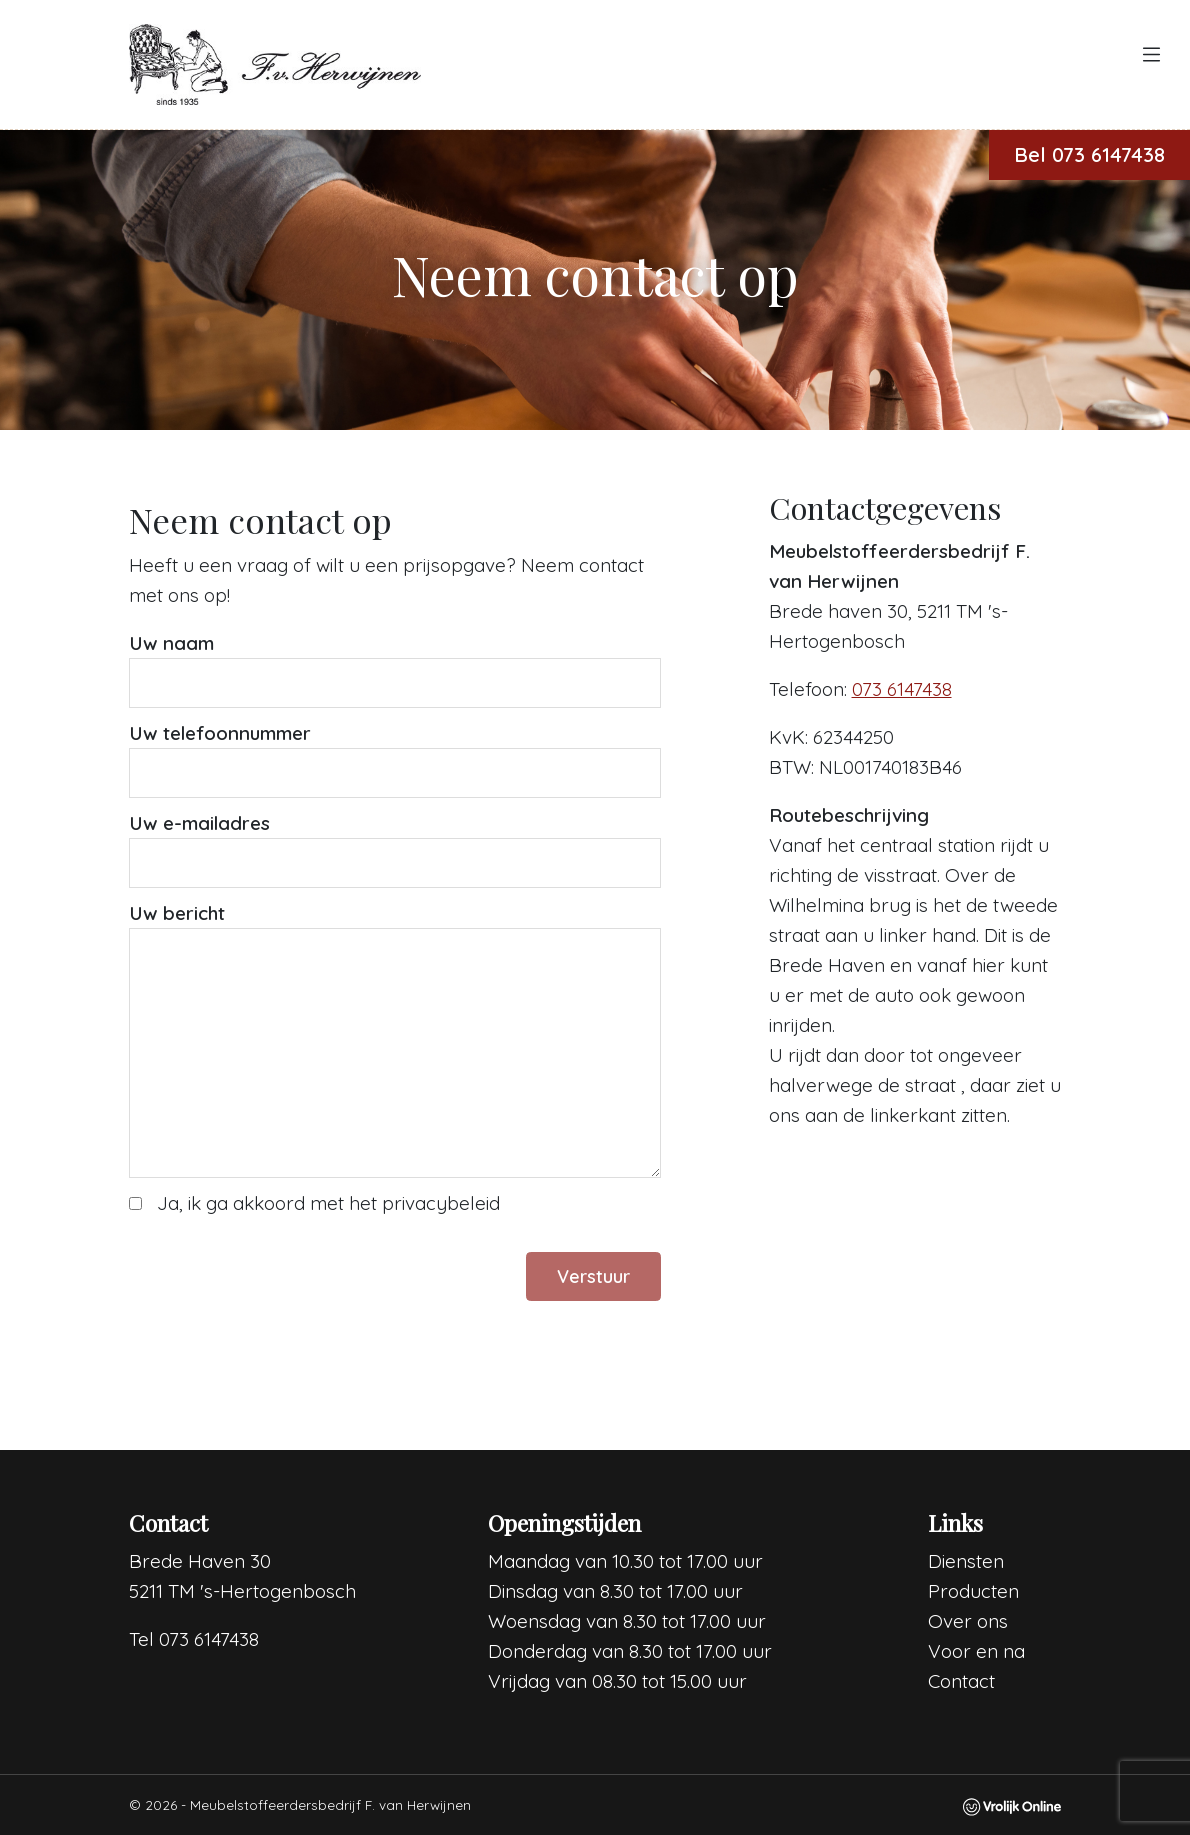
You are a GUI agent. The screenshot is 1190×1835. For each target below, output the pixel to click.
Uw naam (171, 643)
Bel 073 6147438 (1089, 154)
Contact (961, 1681)
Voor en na (976, 1651)
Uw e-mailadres (199, 823)
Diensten (966, 1561)
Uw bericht (177, 913)
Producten (973, 1591)
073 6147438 (902, 689)
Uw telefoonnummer (220, 733)
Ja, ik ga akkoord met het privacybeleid (328, 1203)
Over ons (968, 1621)
